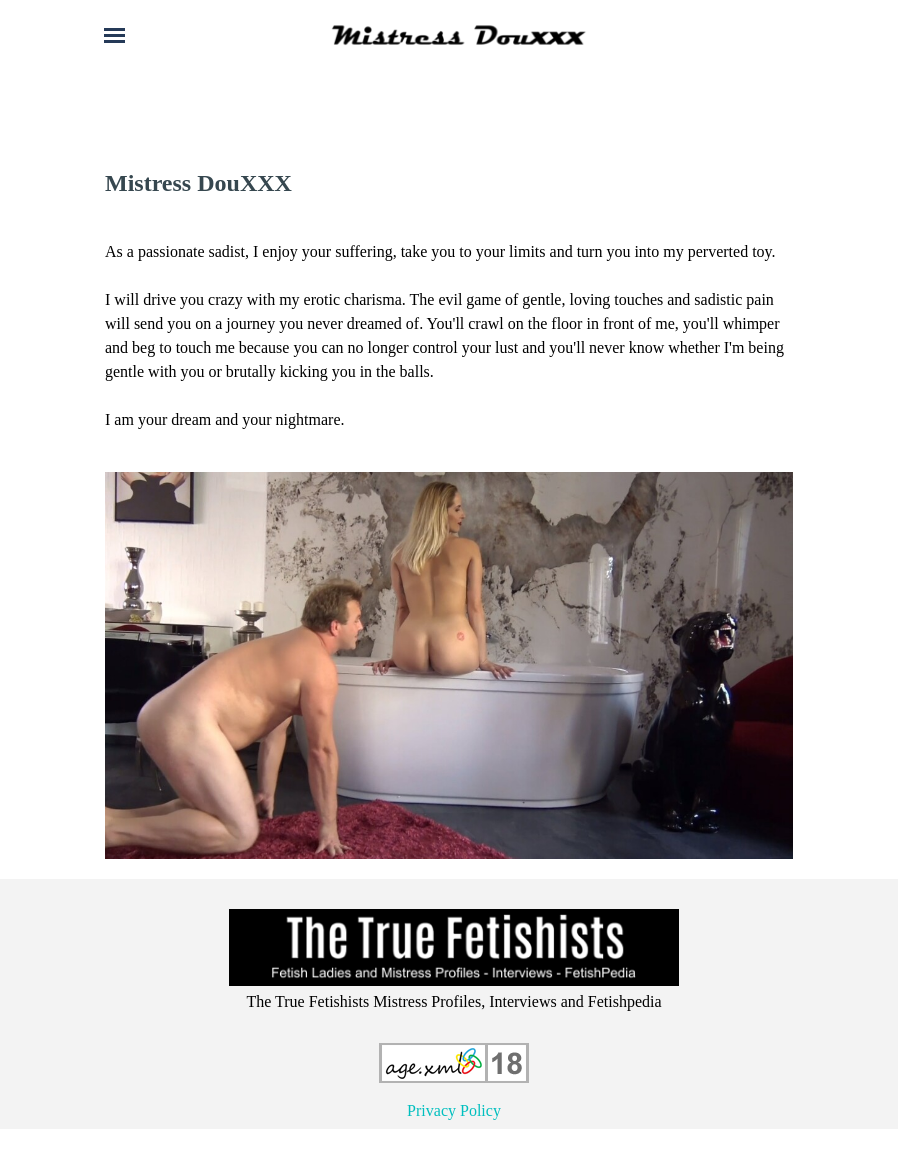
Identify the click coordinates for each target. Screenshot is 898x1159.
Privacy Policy (454, 1110)
